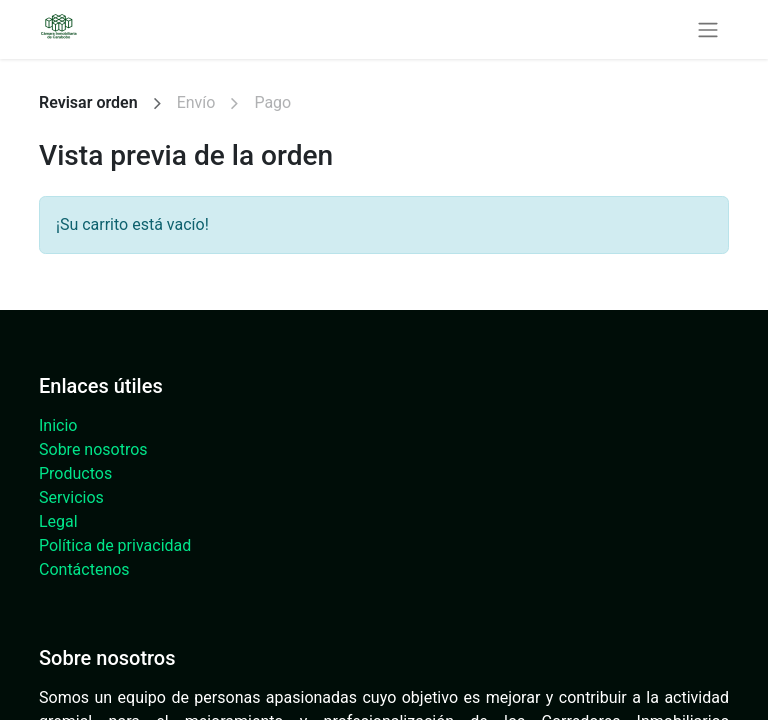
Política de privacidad (115, 545)
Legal (58, 521)
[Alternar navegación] (708, 29)
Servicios (71, 497)
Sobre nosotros (93, 449)
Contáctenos (84, 569)
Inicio (58, 425)
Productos (75, 473)
